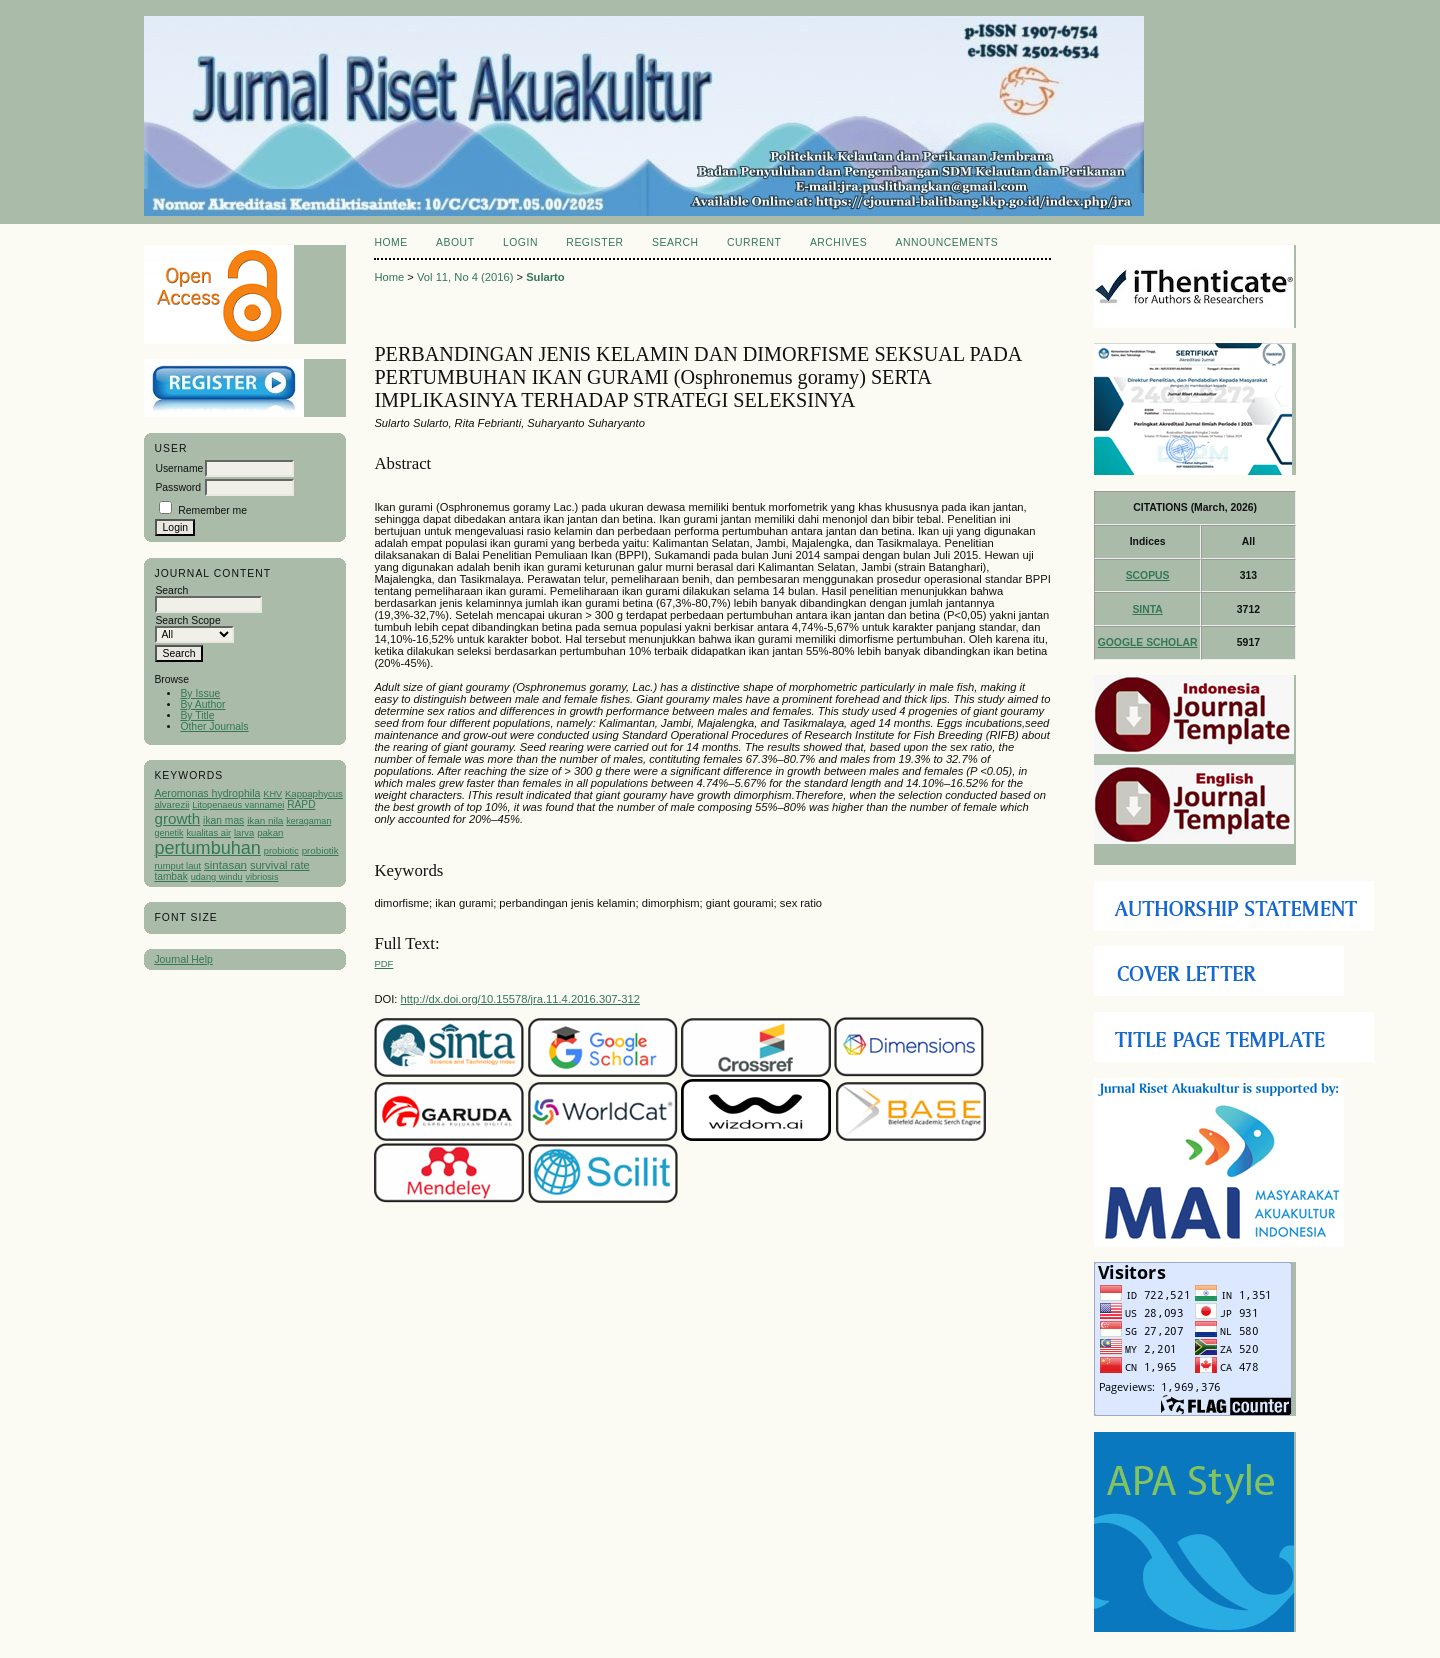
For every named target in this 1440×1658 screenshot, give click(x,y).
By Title (197, 715)
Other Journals (214, 726)
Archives (838, 242)
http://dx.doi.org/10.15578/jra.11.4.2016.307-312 (520, 999)
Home (390, 242)
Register (594, 242)
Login (520, 242)
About (455, 242)
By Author (202, 704)
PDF (383, 963)
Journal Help (183, 959)
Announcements (947, 242)
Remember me (212, 510)
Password (178, 487)
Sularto (545, 277)
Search (675, 242)
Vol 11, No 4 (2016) (465, 277)
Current (754, 242)
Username (179, 468)
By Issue (200, 693)
